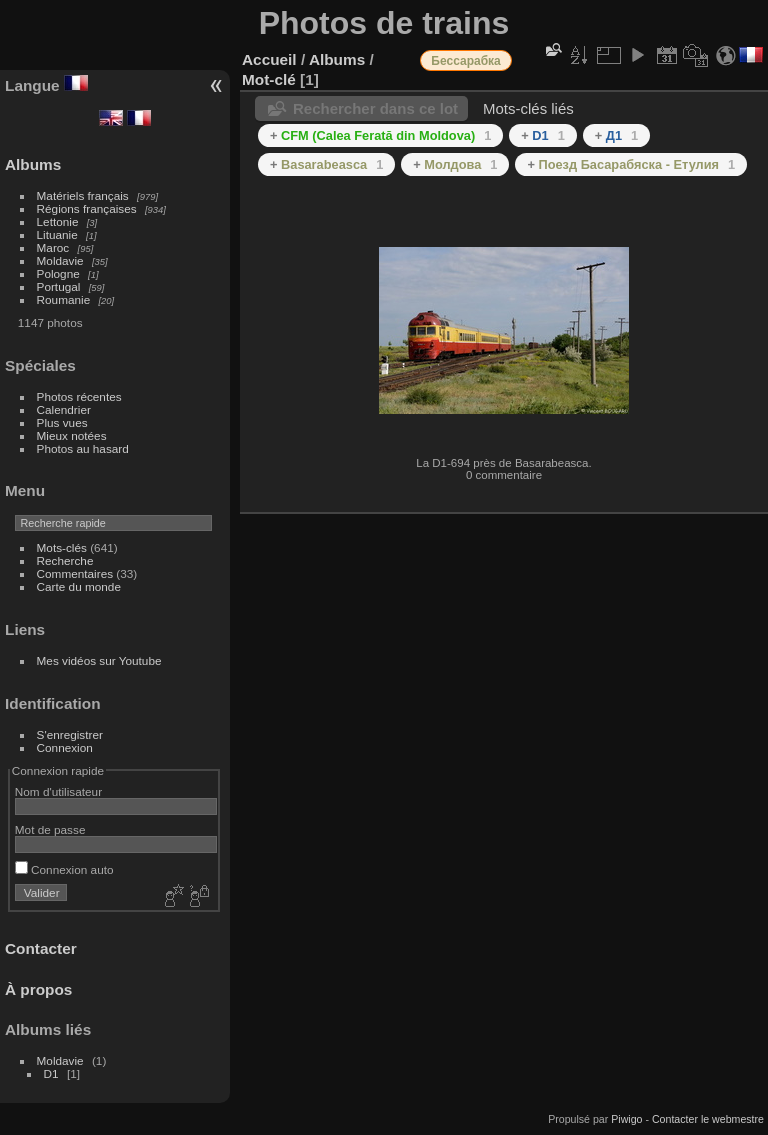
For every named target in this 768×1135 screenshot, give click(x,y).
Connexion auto (64, 869)
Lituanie (57, 234)
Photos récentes (79, 396)
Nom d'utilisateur (58, 791)
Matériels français (83, 195)
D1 (51, 1073)
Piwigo (626, 1119)
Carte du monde (79, 586)
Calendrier (64, 409)
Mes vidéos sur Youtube (99, 660)
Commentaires (75, 573)
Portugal (59, 286)
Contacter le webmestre (708, 1119)
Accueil (269, 59)
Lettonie (58, 221)
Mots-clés (62, 547)
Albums (33, 164)
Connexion (65, 747)
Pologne (58, 273)
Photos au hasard (83, 448)
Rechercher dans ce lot (375, 108)
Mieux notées (72, 435)
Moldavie (60, 260)
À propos (38, 989)
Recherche (65, 560)
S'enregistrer (70, 734)
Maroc (53, 247)
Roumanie (64, 299)
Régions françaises (87, 208)
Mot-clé (269, 79)
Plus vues (62, 422)
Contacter (41, 948)
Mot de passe (50, 829)
